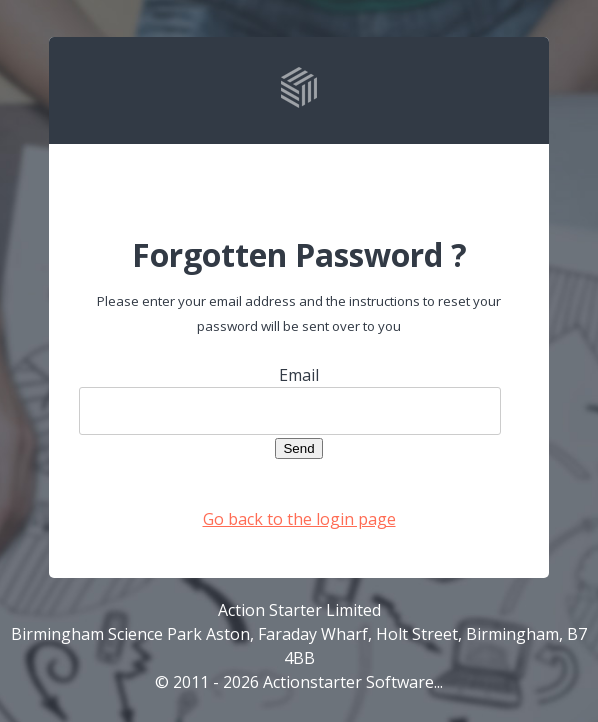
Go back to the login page (299, 519)
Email (299, 375)
